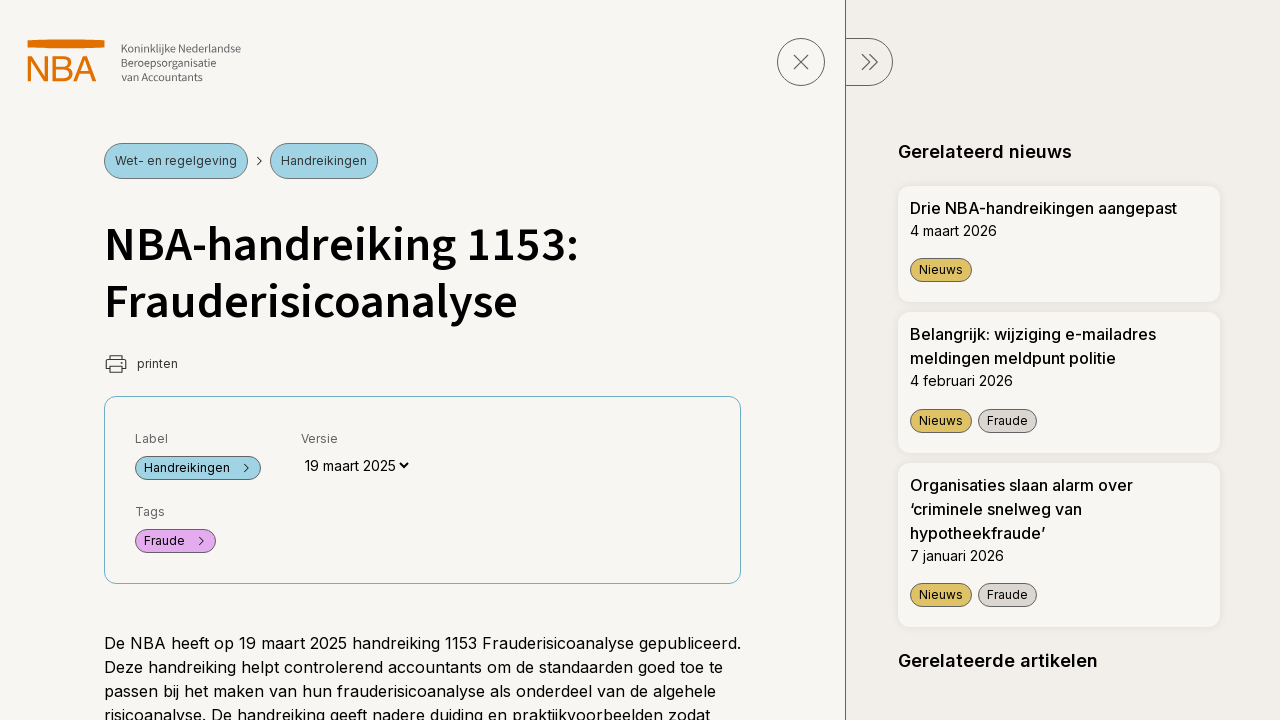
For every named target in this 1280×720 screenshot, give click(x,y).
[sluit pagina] (801, 62)
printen (141, 364)
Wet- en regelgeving (176, 160)
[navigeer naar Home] (134, 60)
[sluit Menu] (869, 62)
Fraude (175, 540)
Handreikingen (324, 160)
